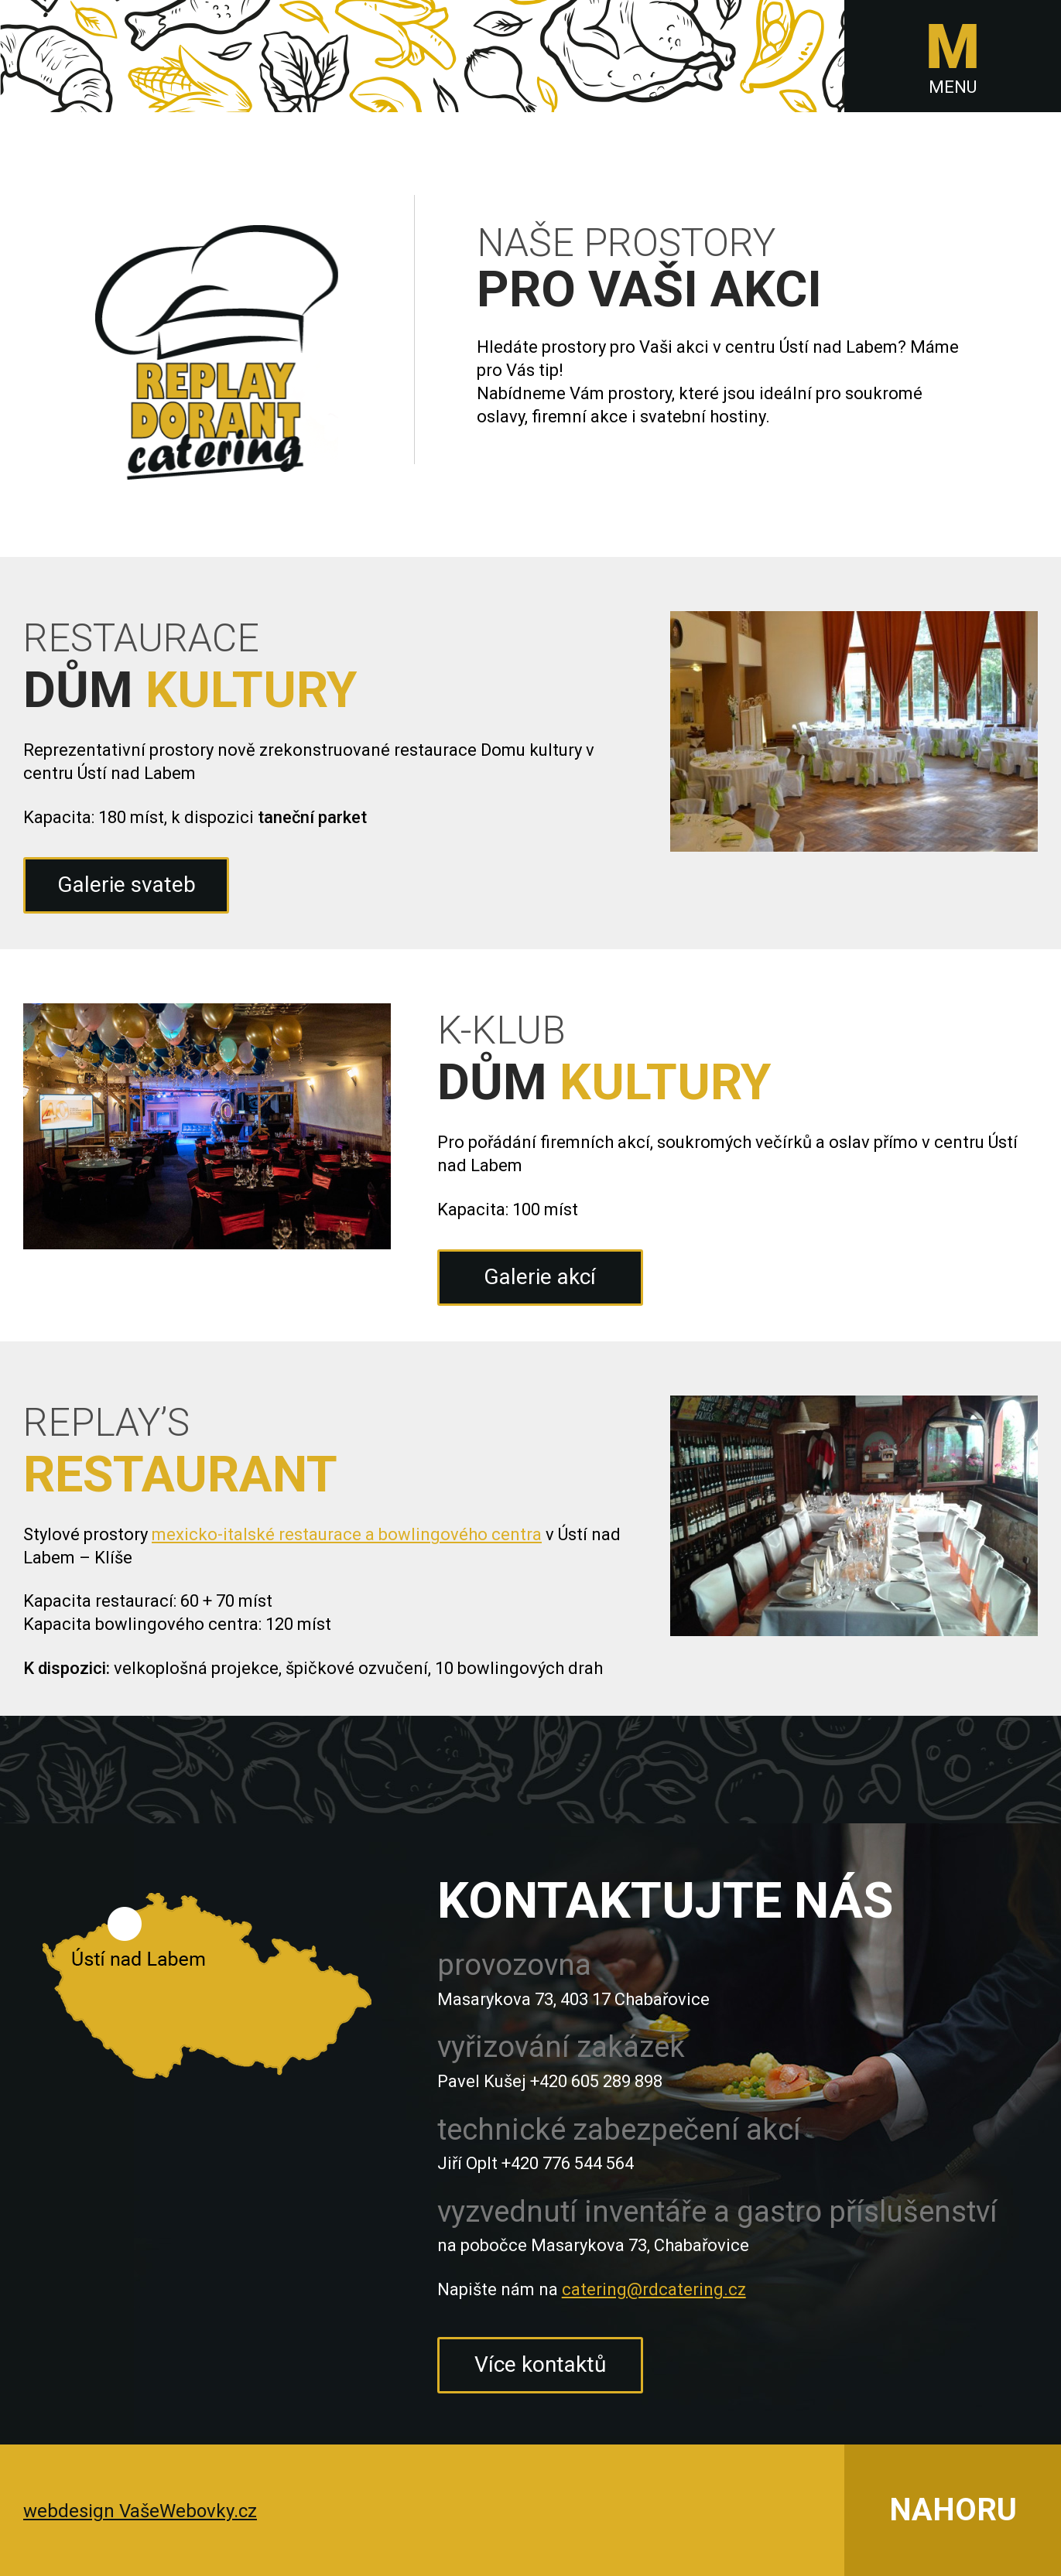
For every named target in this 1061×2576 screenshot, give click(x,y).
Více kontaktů (540, 2364)
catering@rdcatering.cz (654, 2289)
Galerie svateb (126, 884)
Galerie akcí (540, 1277)
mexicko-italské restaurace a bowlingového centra (347, 1534)
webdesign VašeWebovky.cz (140, 2511)
